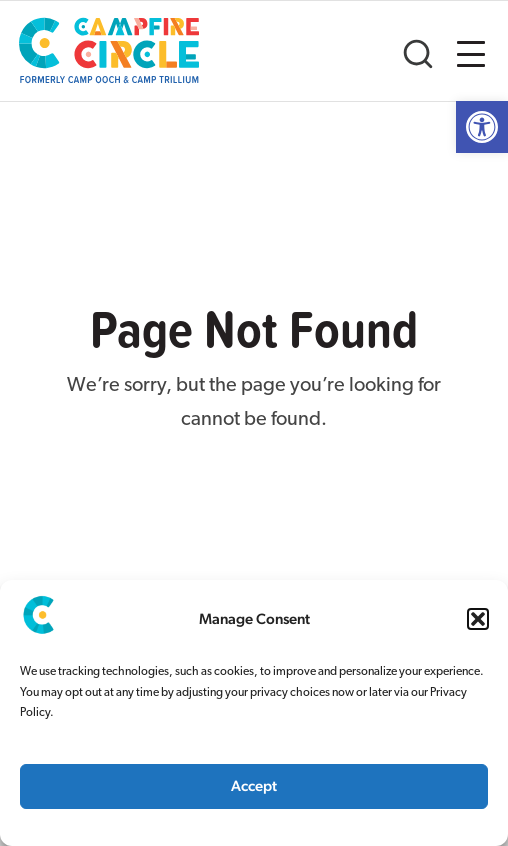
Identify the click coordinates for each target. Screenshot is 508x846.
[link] (482, 127)
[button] (478, 619)
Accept (254, 785)
